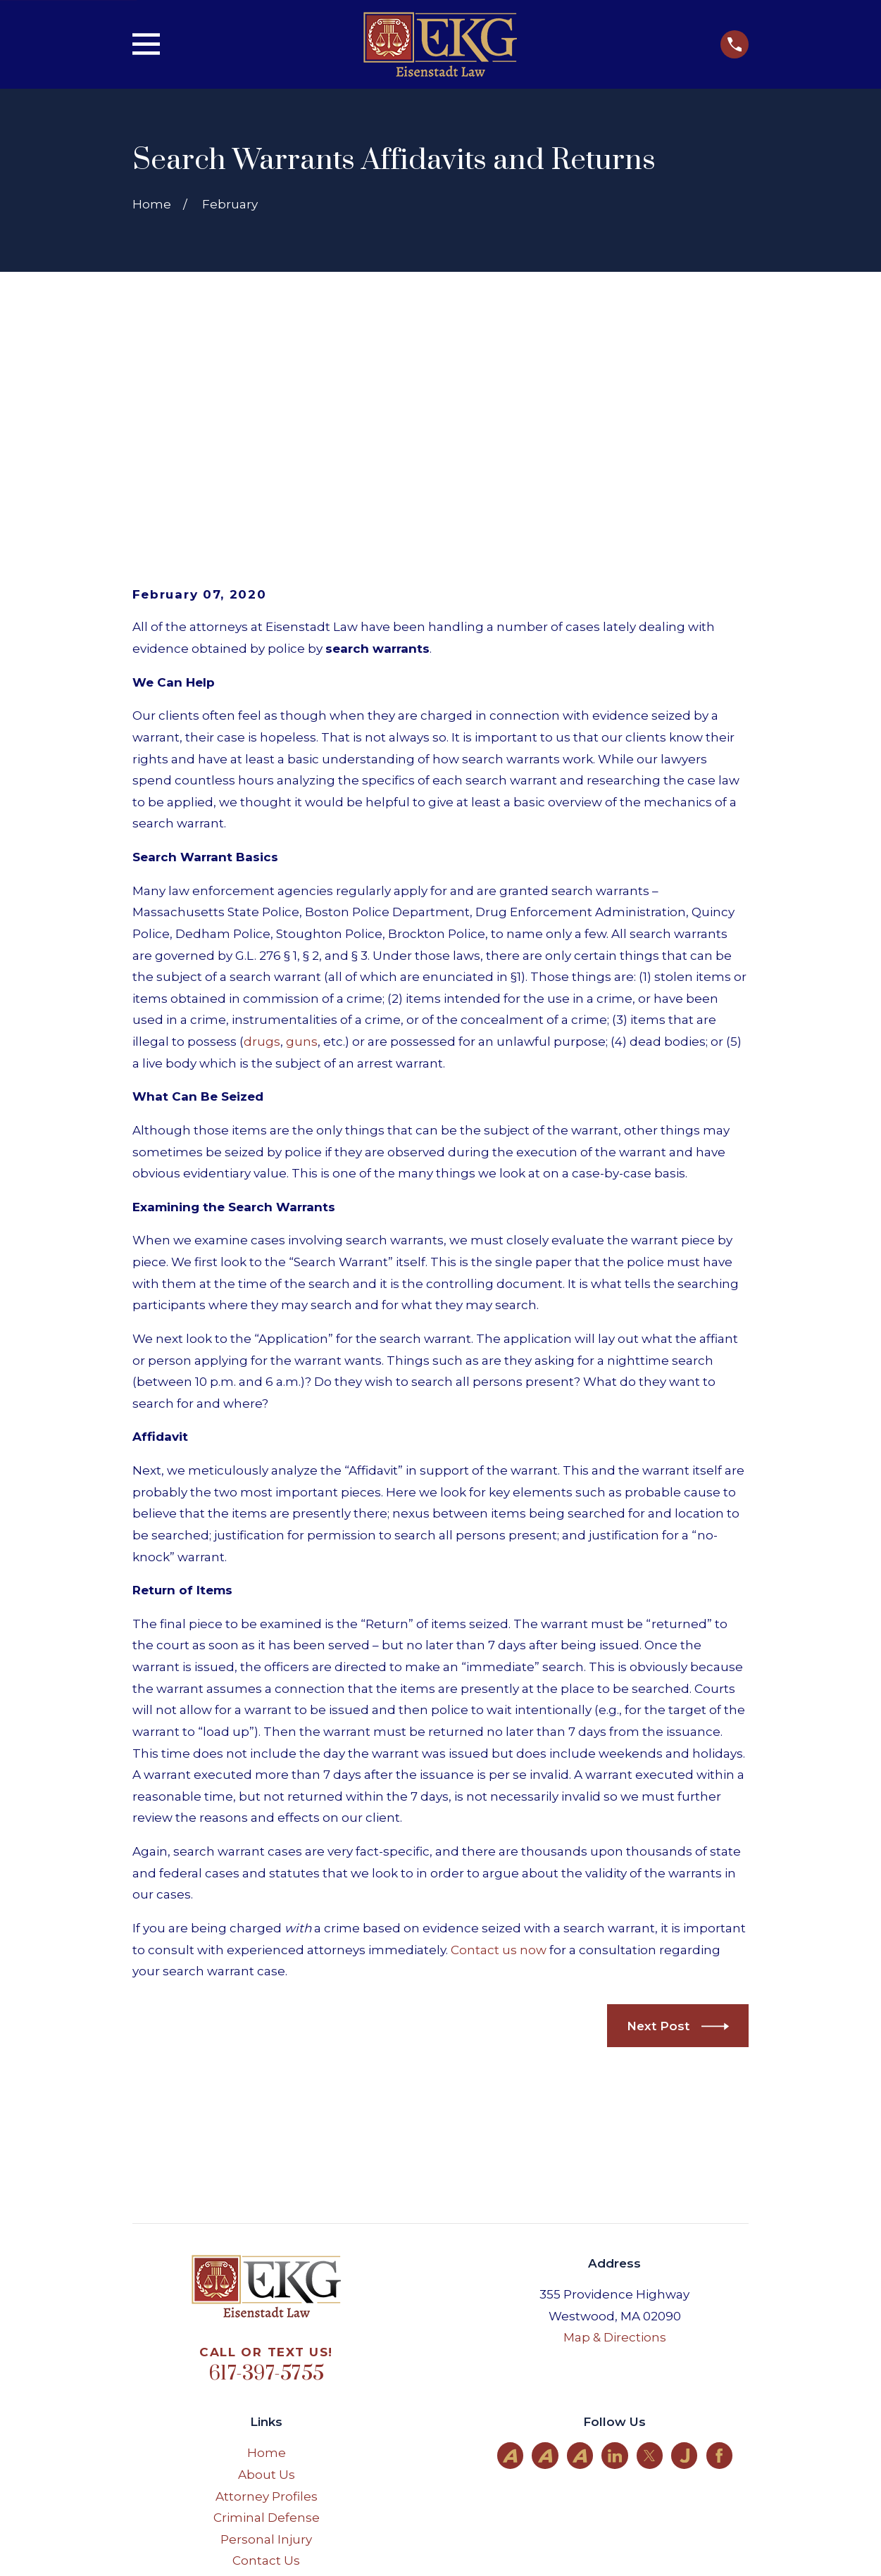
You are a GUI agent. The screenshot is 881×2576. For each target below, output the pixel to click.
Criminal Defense (266, 2300)
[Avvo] (510, 2237)
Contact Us (266, 2343)
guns (302, 824)
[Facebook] (719, 2237)
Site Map (266, 2365)
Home (266, 2235)
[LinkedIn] (615, 2237)
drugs (262, 824)
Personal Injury (266, 2321)
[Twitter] (649, 2237)
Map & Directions (614, 2120)
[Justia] (684, 2237)
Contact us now (498, 1732)
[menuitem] (154, 2546)
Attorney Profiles (266, 2278)
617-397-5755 (266, 2156)
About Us (266, 2256)
